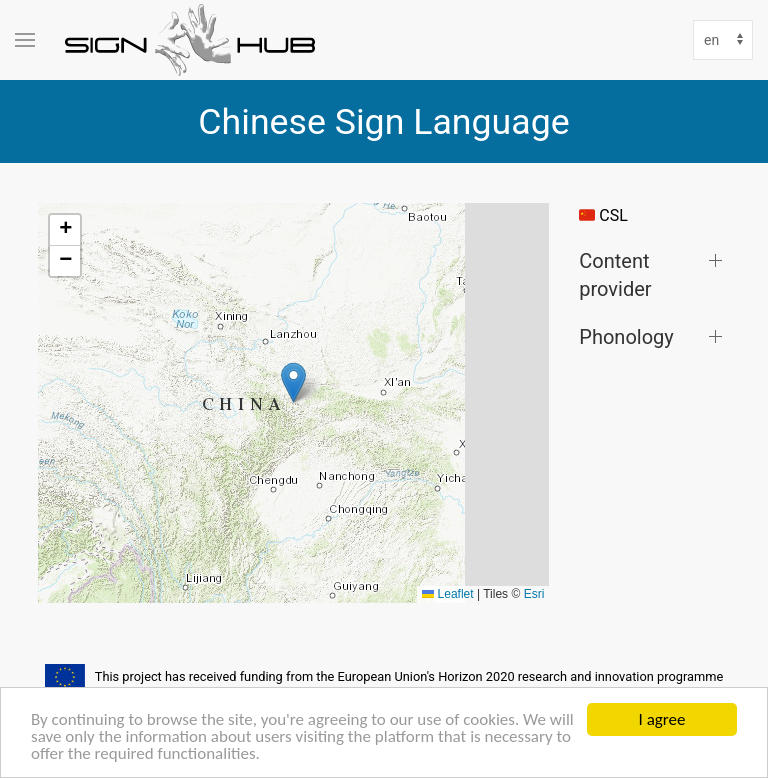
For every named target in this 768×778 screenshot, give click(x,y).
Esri (534, 594)
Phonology (626, 336)
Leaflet (447, 594)
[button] (293, 382)
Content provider (615, 274)
